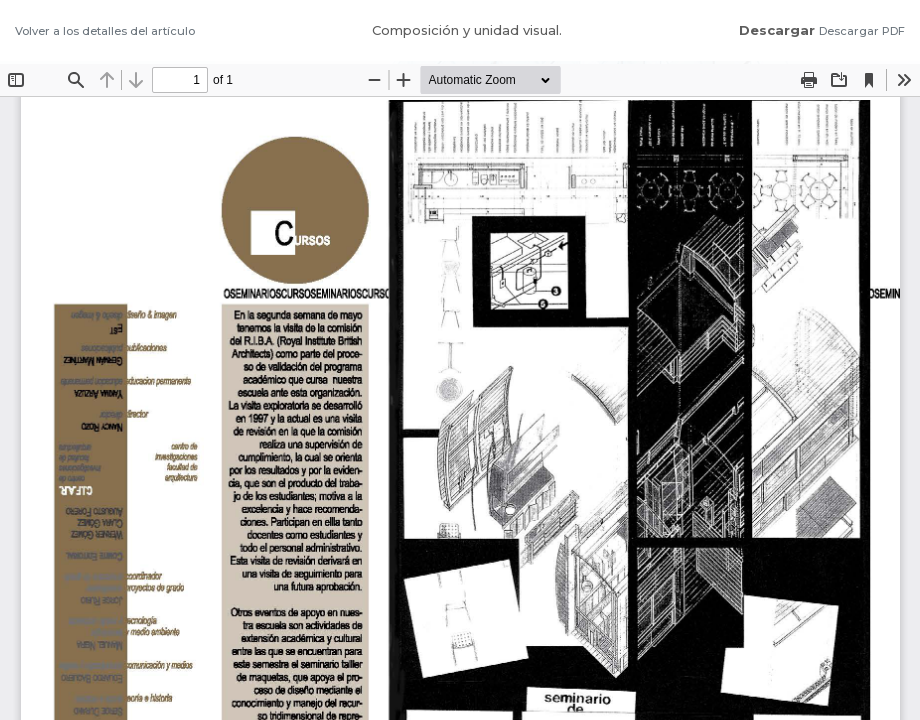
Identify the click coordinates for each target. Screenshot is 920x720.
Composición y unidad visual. (467, 30)
